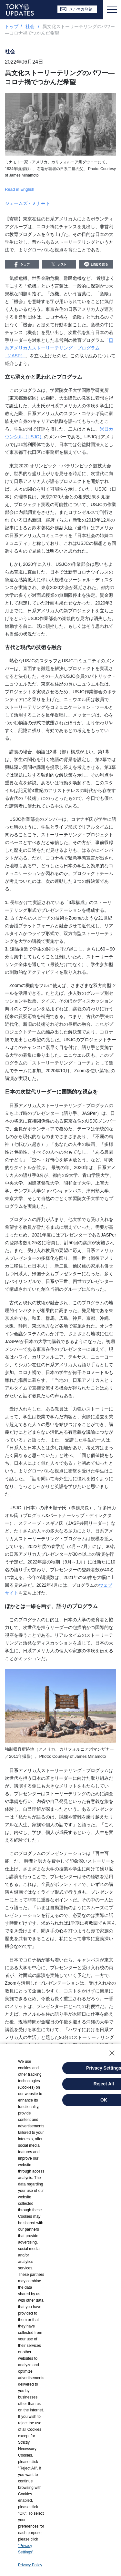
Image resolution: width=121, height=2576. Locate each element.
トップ (11, 26)
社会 (30, 26)
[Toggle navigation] (112, 9)
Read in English (19, 189)
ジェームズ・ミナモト (27, 203)
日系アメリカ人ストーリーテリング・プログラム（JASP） (59, 348)
